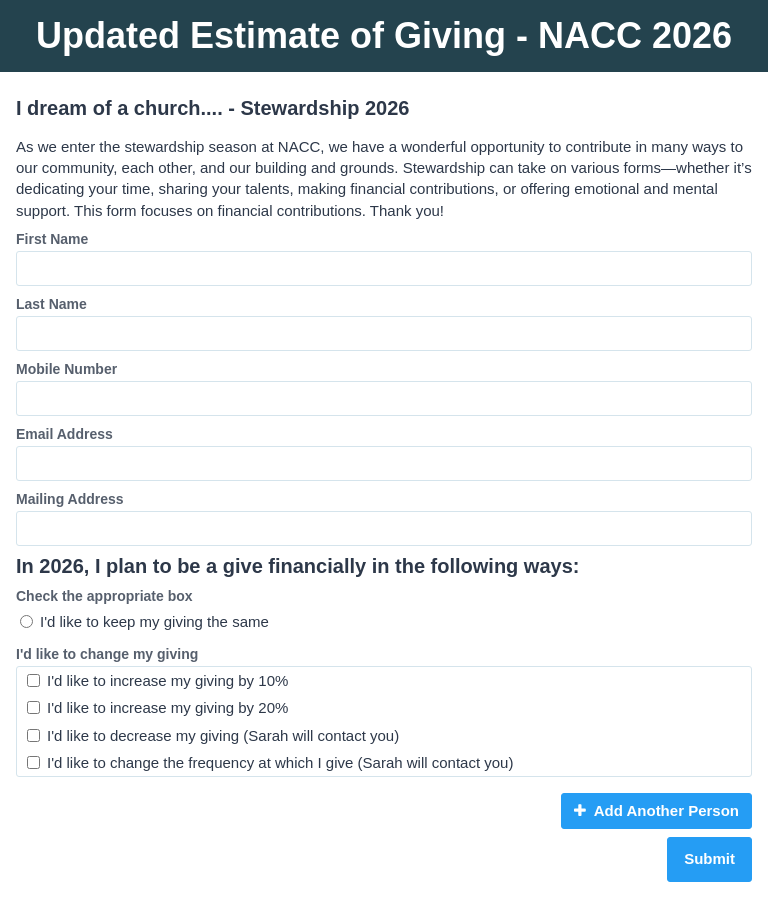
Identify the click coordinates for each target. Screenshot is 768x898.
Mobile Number (66, 369)
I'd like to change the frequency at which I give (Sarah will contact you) (270, 762)
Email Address (64, 434)
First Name (52, 239)
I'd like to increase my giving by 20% (157, 707)
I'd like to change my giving (107, 654)
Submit (709, 858)
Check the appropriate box (104, 596)
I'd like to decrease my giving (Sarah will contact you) (213, 735)
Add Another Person (656, 810)
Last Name (51, 304)
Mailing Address (70, 499)
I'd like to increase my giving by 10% (157, 680)
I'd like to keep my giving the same (144, 621)
